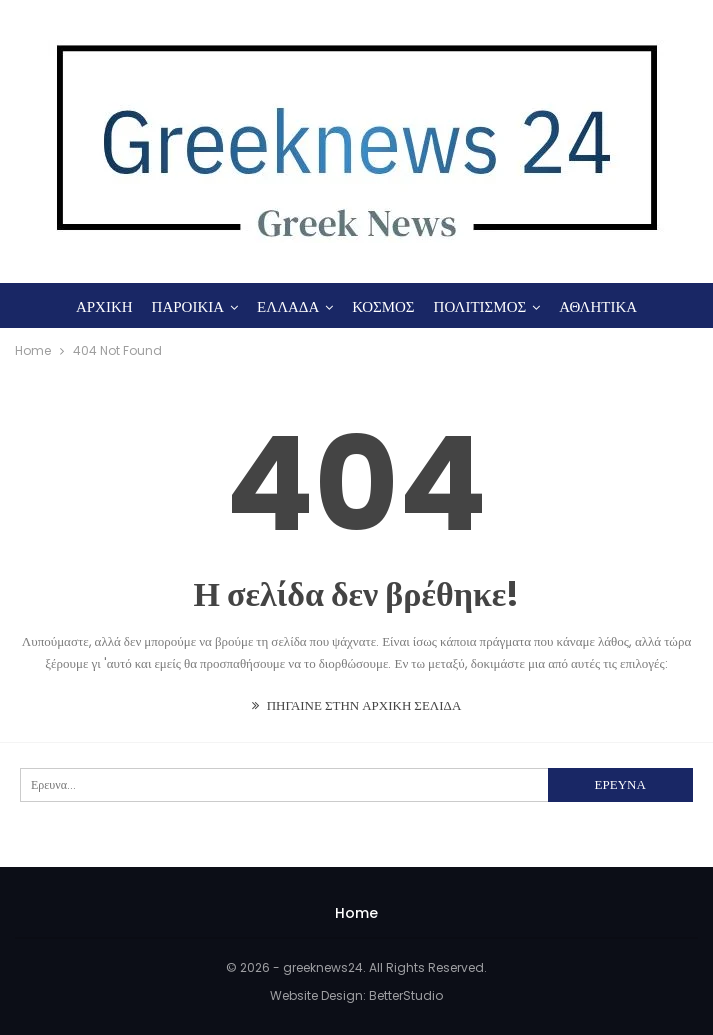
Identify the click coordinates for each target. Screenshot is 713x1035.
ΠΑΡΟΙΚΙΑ (188, 306)
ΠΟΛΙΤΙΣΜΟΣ (480, 306)
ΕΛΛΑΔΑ (288, 306)
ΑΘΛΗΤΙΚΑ (598, 306)
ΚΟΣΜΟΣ (383, 306)
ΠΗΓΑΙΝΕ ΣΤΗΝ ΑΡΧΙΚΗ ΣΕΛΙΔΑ (357, 705)
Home (356, 913)
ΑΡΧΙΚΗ (104, 306)
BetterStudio (406, 995)
